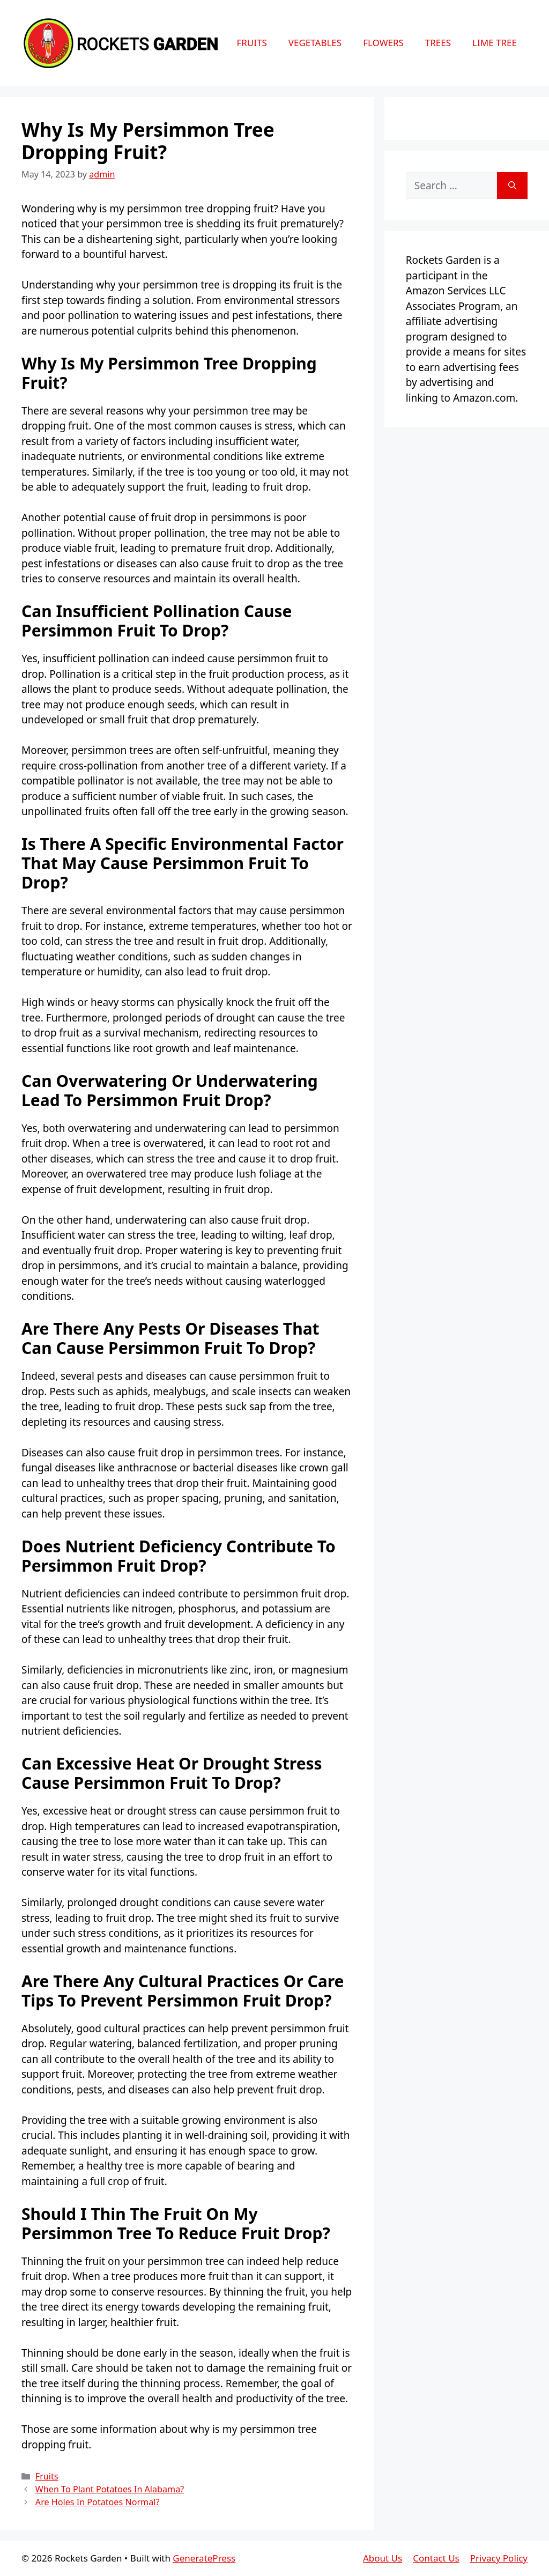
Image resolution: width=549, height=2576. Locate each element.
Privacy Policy (499, 2558)
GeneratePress (204, 2558)
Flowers (383, 42)
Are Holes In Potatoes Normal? (97, 2502)
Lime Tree (494, 42)
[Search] (512, 185)
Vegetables (315, 42)
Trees (438, 42)
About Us (382, 2558)
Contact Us (436, 2558)
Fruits (251, 42)
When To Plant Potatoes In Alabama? (109, 2489)
